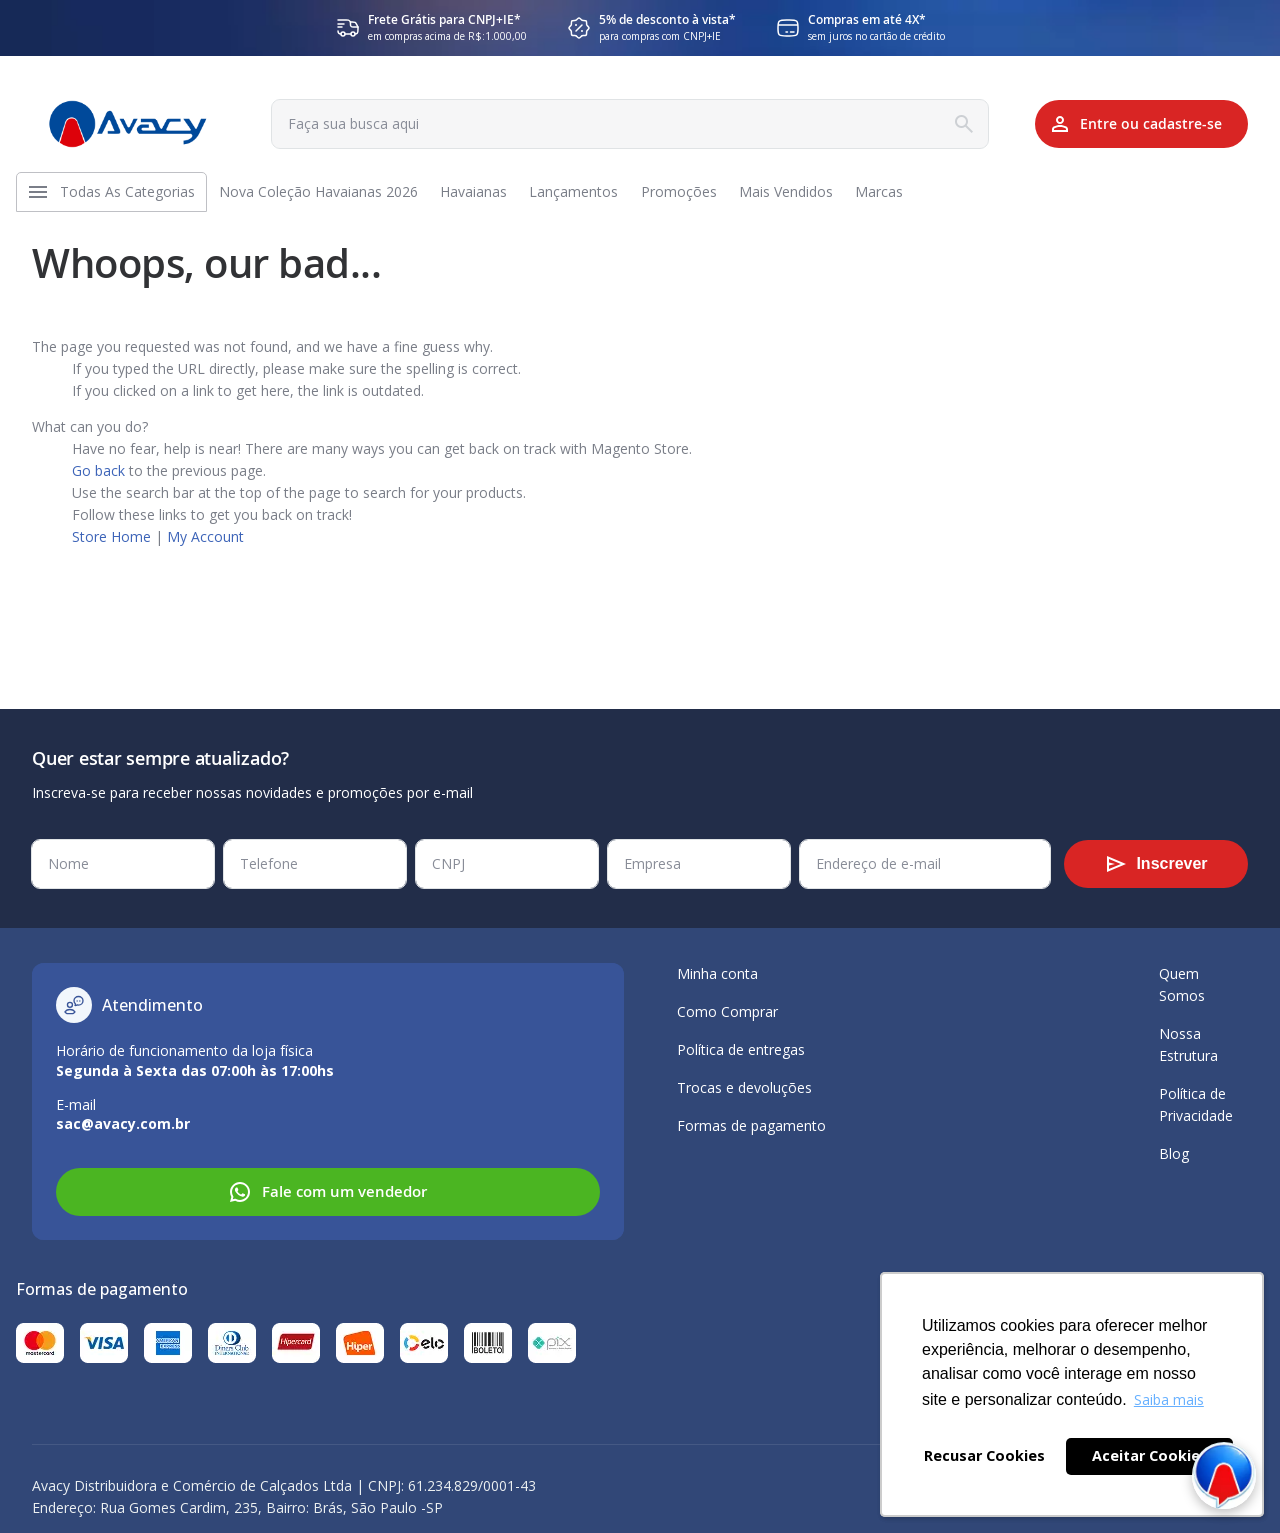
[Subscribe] (1156, 864)
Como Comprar (727, 1011)
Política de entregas (741, 1049)
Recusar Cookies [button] (984, 1455)
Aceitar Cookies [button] (1150, 1455)
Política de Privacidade (1196, 1104)
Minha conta (717, 973)
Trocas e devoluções (744, 1087)
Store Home (111, 546)
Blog (1174, 1153)
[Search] (938, 124)
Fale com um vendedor (327, 1192)
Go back (98, 480)
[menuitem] (132, 197)
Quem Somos (1182, 984)
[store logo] (128, 124)
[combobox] (615, 124)
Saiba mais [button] (1169, 1399)
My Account (205, 546)
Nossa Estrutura (1188, 1044)
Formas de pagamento (751, 1125)
